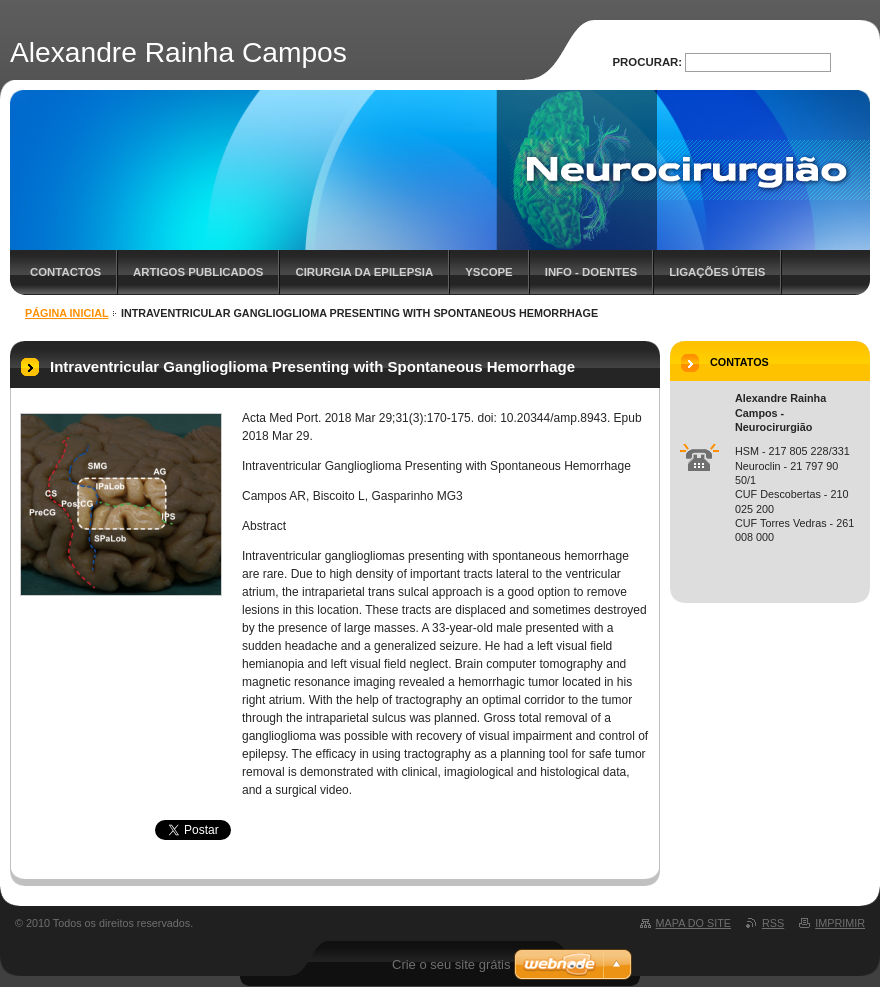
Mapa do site (693, 923)
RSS (773, 923)
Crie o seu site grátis (451, 964)
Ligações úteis (717, 272)
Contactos (65, 272)
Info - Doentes (591, 272)
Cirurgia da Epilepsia (364, 272)
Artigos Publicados (198, 272)
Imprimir (840, 923)
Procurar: (648, 62)
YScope (488, 272)
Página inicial (67, 313)
